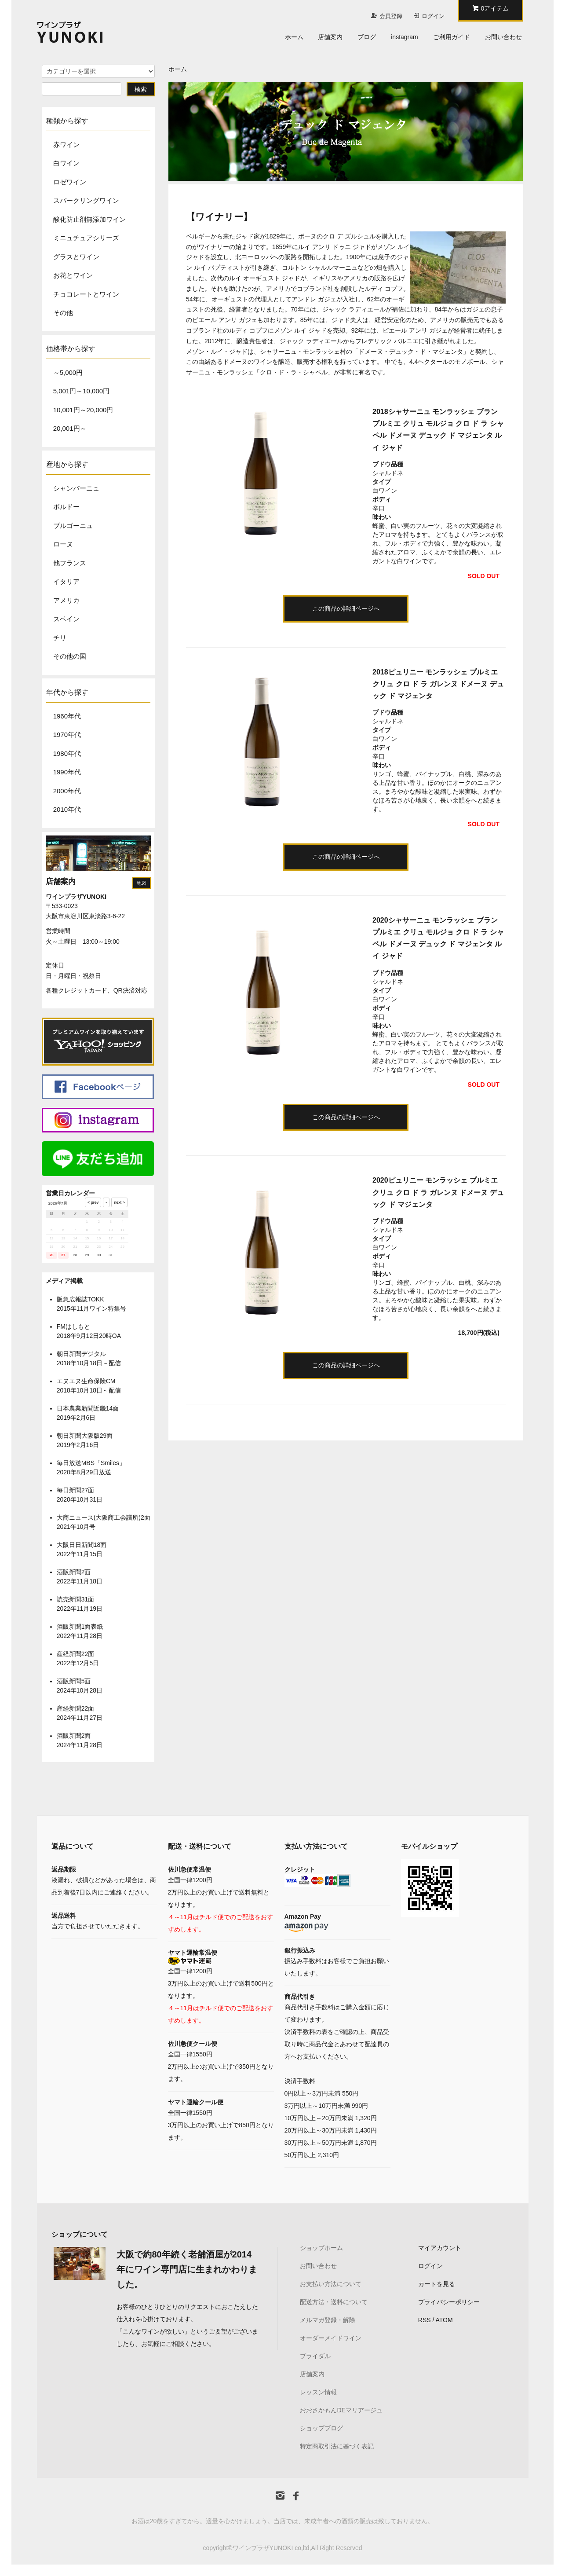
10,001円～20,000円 (83, 410)
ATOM (444, 2319)
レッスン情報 (318, 2392)
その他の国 (69, 656)
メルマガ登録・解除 (327, 2319)
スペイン (66, 619)
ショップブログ (321, 2428)
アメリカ (66, 600)
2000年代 (67, 791)
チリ (59, 637)
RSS (424, 2319)
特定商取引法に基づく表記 (337, 2446)
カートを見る (436, 2283)
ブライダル (315, 2356)
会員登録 (390, 16)
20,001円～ (70, 428)
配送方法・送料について (334, 2301)
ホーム (294, 36)
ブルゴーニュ (73, 525)
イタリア (66, 581)
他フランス (69, 563)
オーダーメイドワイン (330, 2337)
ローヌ (63, 544)
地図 (141, 883)
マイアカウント (439, 2247)
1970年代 (67, 734)
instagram (404, 36)
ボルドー (66, 506)
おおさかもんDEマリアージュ (341, 2410)
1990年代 (67, 772)
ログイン (433, 16)
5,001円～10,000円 (81, 391)
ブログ (366, 36)
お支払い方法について (330, 2283)
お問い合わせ (503, 36)
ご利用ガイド (451, 36)
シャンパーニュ (76, 488)
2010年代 (67, 809)
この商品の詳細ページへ (346, 608)
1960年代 (67, 716)
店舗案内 (330, 36)
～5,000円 (68, 372)
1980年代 (67, 753)
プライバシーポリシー (449, 2301)
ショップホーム (321, 2247)
